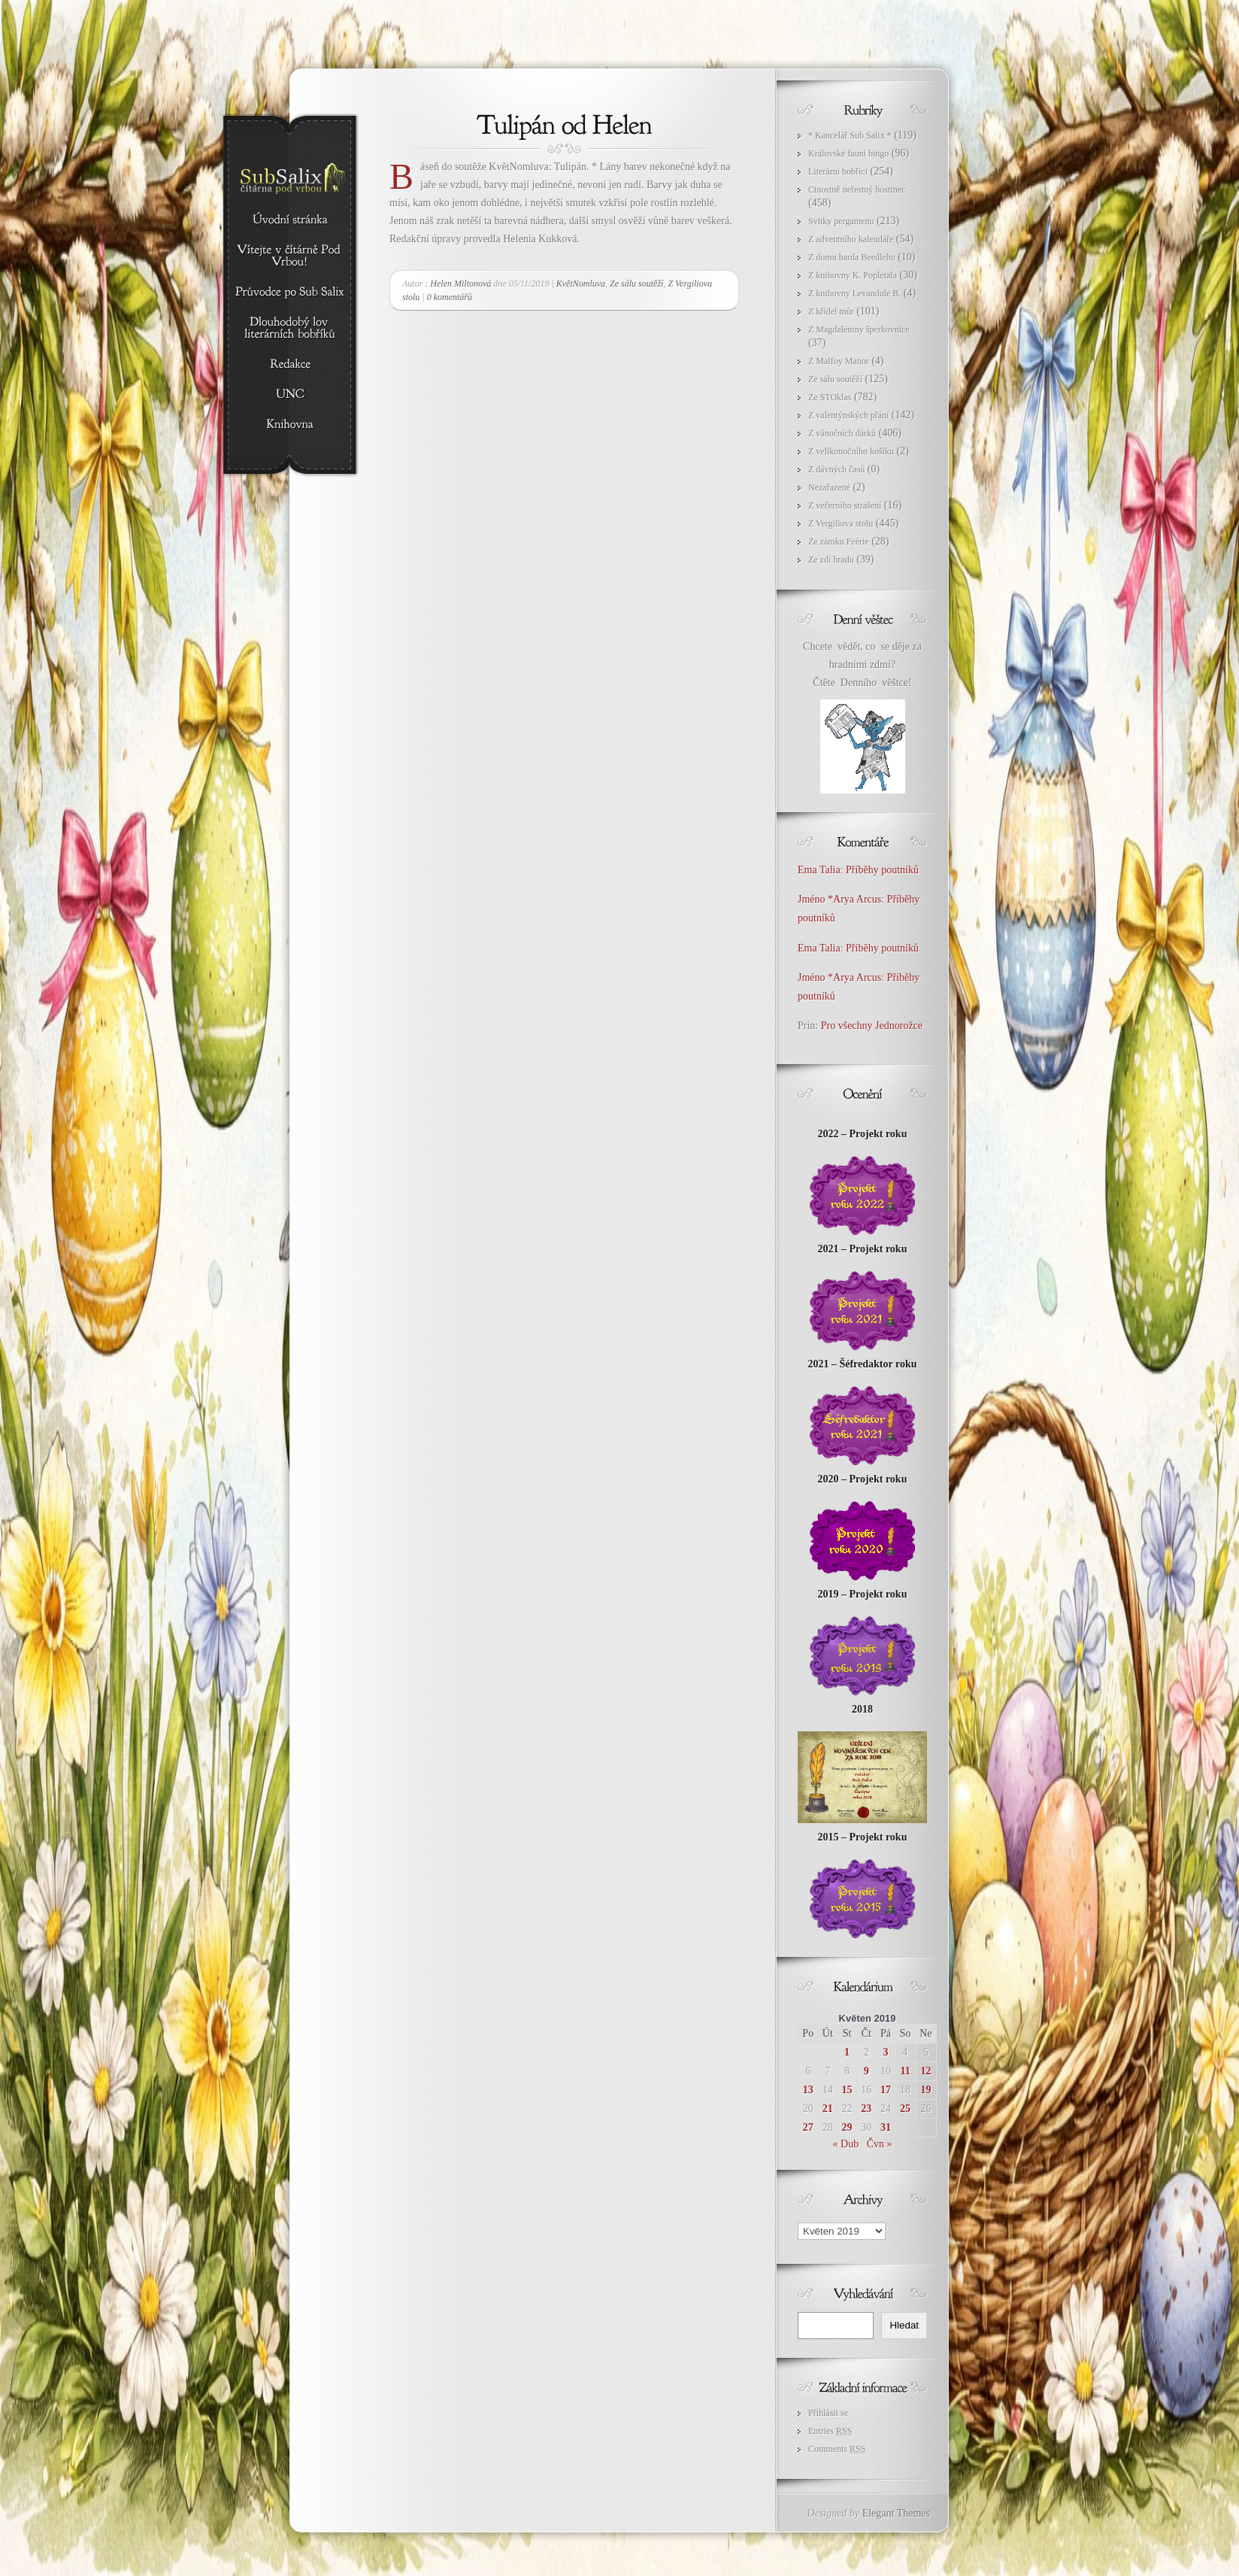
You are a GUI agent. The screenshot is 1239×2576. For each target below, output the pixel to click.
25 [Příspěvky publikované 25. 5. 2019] (905, 2108)
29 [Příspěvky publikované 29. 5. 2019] (847, 2127)
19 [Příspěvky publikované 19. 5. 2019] (925, 2089)
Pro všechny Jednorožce (873, 1025)
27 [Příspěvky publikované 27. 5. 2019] (808, 2127)
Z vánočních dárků (842, 433)
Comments (836, 2449)
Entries (830, 2431)
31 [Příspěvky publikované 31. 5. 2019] (885, 2127)
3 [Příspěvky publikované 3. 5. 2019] (885, 2052)
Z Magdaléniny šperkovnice (859, 329)
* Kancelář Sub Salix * (850, 135)
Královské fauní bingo (848, 153)
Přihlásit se (828, 2413)
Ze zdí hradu (831, 559)
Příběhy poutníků (882, 869)
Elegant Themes (896, 2513)
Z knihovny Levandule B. (854, 293)
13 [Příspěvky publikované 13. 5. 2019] (808, 2089)
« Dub (846, 2144)
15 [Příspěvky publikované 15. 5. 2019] (847, 2089)
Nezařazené (829, 487)
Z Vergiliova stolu (840, 523)
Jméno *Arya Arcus (839, 899)
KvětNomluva (580, 283)
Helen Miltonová (460, 283)
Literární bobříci (838, 171)
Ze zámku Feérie (838, 541)
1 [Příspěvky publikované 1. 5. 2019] (847, 2052)
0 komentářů (449, 297)
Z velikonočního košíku (851, 451)
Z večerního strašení (844, 505)
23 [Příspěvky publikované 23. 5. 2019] (866, 2108)
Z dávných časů (836, 469)
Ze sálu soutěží (636, 283)
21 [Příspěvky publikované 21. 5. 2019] (827, 2108)
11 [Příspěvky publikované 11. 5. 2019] (905, 2071)
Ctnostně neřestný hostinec (856, 189)
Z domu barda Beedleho (851, 257)
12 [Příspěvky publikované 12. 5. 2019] (925, 2071)
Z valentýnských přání (848, 415)
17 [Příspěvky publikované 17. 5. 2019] (885, 2089)
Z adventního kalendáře (850, 239)
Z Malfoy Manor (838, 361)
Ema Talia (819, 869)
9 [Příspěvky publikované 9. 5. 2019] (866, 2071)
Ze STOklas (829, 397)
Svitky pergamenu (841, 221)
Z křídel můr (831, 311)
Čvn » (879, 2144)
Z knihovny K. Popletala (852, 275)
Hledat (904, 2325)
